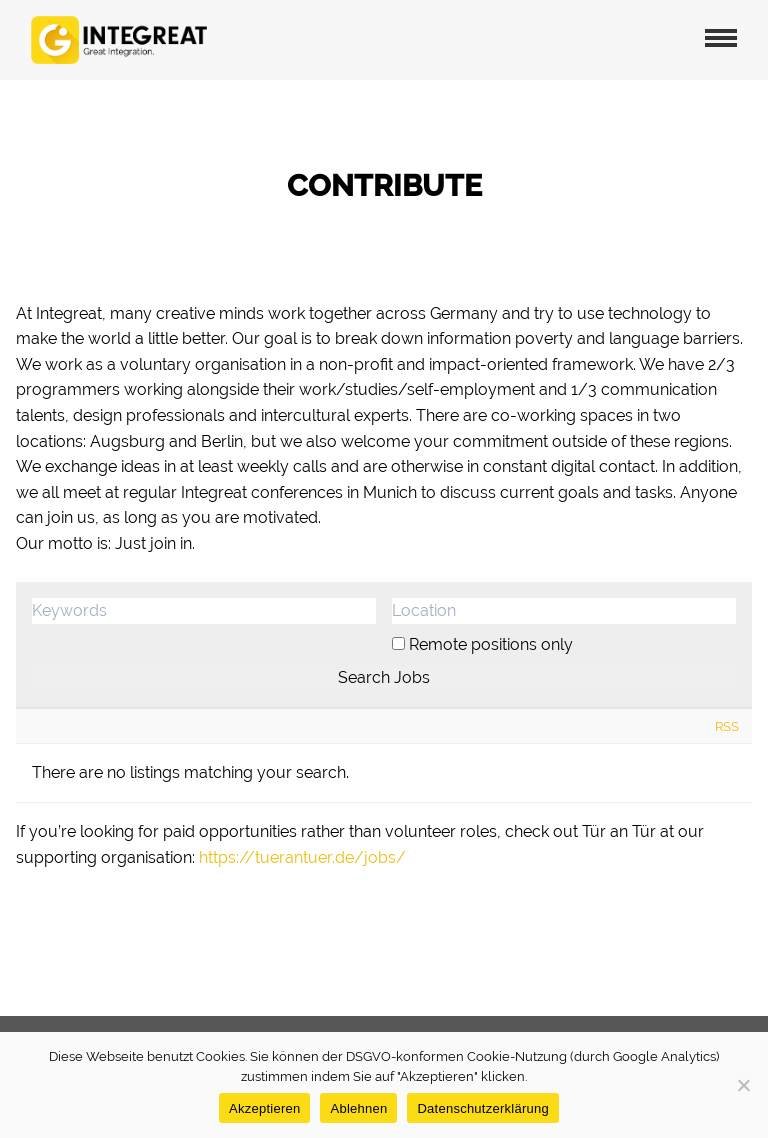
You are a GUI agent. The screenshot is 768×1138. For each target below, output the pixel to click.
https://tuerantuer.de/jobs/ (302, 857)
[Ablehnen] (743, 1085)
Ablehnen (358, 1108)
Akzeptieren (264, 1108)
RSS (727, 726)
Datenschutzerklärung (482, 1108)
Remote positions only (491, 644)
